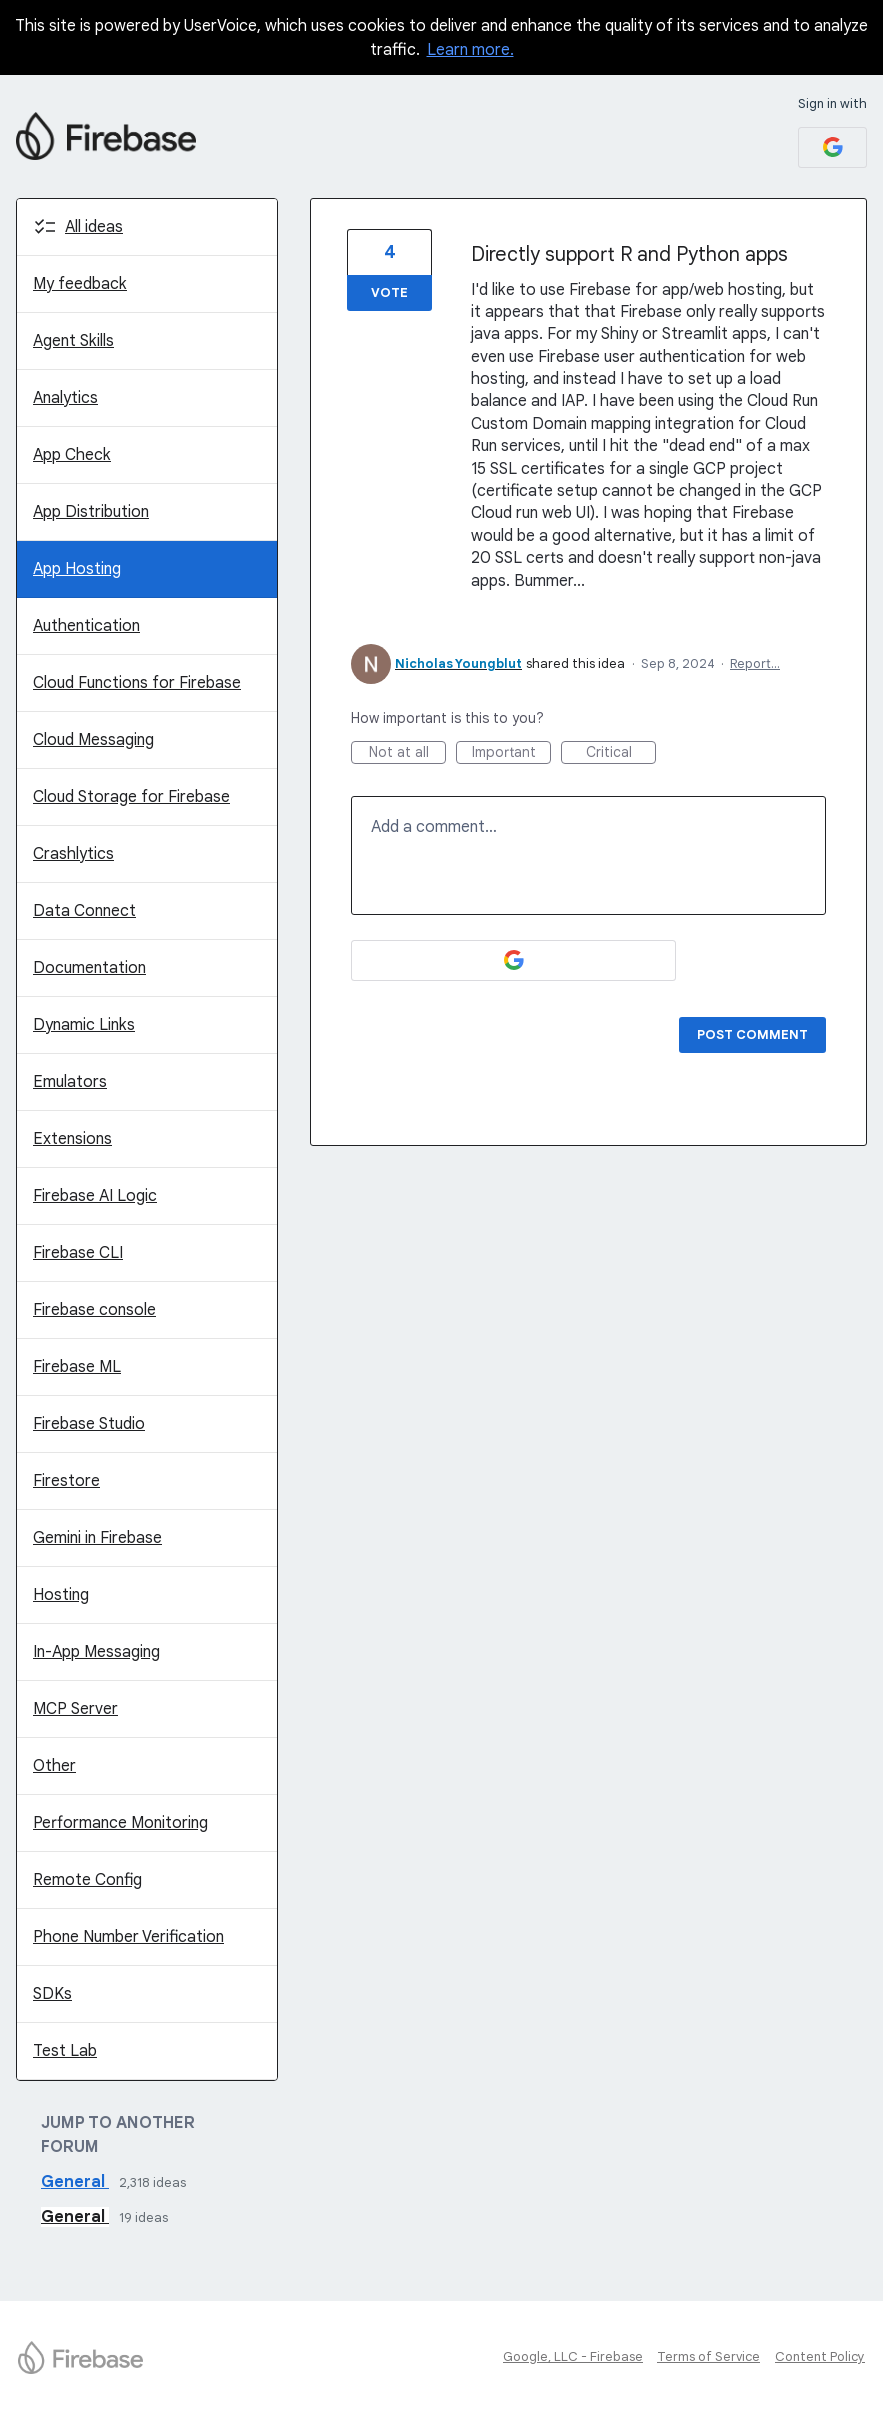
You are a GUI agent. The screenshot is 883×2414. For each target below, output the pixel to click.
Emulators (70, 1082)
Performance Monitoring (120, 1823)
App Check (72, 455)
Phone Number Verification (128, 1937)
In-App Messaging (96, 1652)
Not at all (408, 753)
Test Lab (65, 2051)
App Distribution (91, 512)
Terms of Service (708, 2356)
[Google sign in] (832, 147)
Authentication (86, 626)
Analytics (65, 398)
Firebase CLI (78, 1253)
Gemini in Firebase (97, 1538)
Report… (755, 663)
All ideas (94, 227)
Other (54, 1766)
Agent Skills (73, 341)
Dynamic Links (84, 1025)
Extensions (72, 1139)
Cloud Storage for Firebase (131, 797)
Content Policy (820, 2356)
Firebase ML (77, 1367)
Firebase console (94, 1310)
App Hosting (77, 569)
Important (512, 753)
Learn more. (470, 50)
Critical (621, 753)
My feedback (80, 284)
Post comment (752, 1034)
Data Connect (84, 911)
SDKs (52, 1994)
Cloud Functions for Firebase (137, 683)
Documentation (89, 968)
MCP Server (75, 1709)
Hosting (61, 1595)
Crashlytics (73, 854)
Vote (389, 292)
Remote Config (87, 1880)
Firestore (66, 1481)
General (75, 2182)
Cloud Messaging (93, 740)
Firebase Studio (89, 1424)
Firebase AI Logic (95, 1196)
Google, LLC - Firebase (573, 2356)
